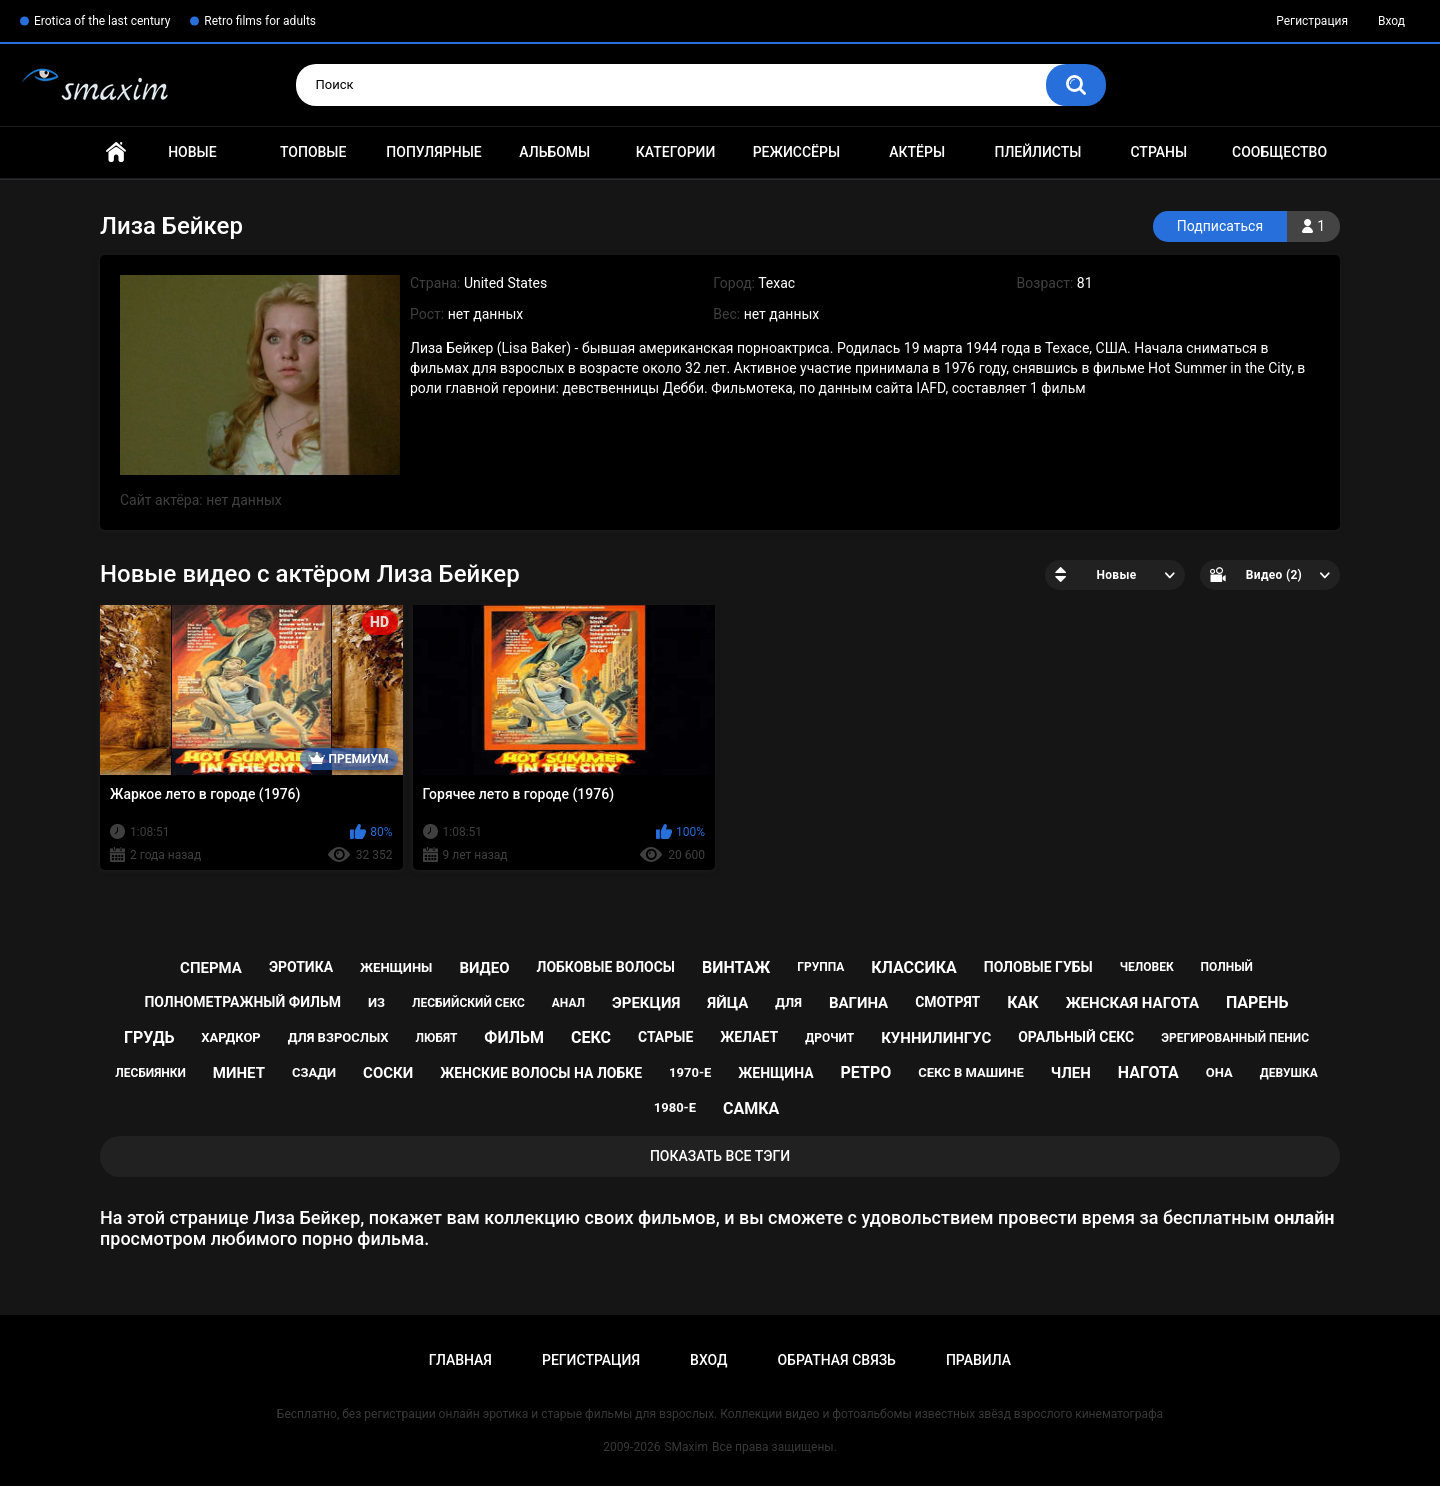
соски (388, 1073)
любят (437, 1038)
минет (239, 1073)
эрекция (646, 1003)
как (1022, 1002)
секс (591, 1037)
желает (749, 1037)
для (788, 1002)
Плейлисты (1037, 152)
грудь (149, 1037)
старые (665, 1037)
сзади (314, 1072)
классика (914, 967)
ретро (866, 1072)
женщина (775, 1073)
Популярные (433, 152)
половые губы (1038, 967)
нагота (1148, 1072)
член (1071, 1073)
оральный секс (1076, 1037)
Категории (676, 152)
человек (1147, 967)
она (1219, 1072)
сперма (211, 968)
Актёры (917, 152)
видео (484, 968)
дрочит (829, 1038)
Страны (1158, 152)
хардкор (230, 1037)
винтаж (736, 967)
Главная (116, 152)
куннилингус (936, 1038)
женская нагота (1132, 1003)
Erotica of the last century (102, 21)
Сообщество (1279, 152)
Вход (1391, 21)
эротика (301, 967)
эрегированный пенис (1235, 1038)
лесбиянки (150, 1073)
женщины (396, 967)
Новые (192, 152)
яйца (727, 1003)
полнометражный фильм (242, 1002)
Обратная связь (836, 1360)
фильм (514, 1037)
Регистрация (1312, 21)
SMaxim (686, 1447)
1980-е (675, 1107)
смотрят (947, 1002)
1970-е (690, 1072)
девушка (1289, 1073)
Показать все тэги (720, 1156)
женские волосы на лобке (541, 1073)
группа (820, 967)
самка (751, 1108)
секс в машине (971, 1072)
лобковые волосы (606, 967)
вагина (858, 1003)
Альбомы (554, 152)
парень (1257, 1002)
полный (1227, 967)
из (376, 1002)
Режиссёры (796, 152)
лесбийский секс (468, 1003)
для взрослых (338, 1037)
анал (568, 1003)
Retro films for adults (260, 21)
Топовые (313, 152)
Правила (978, 1360)
